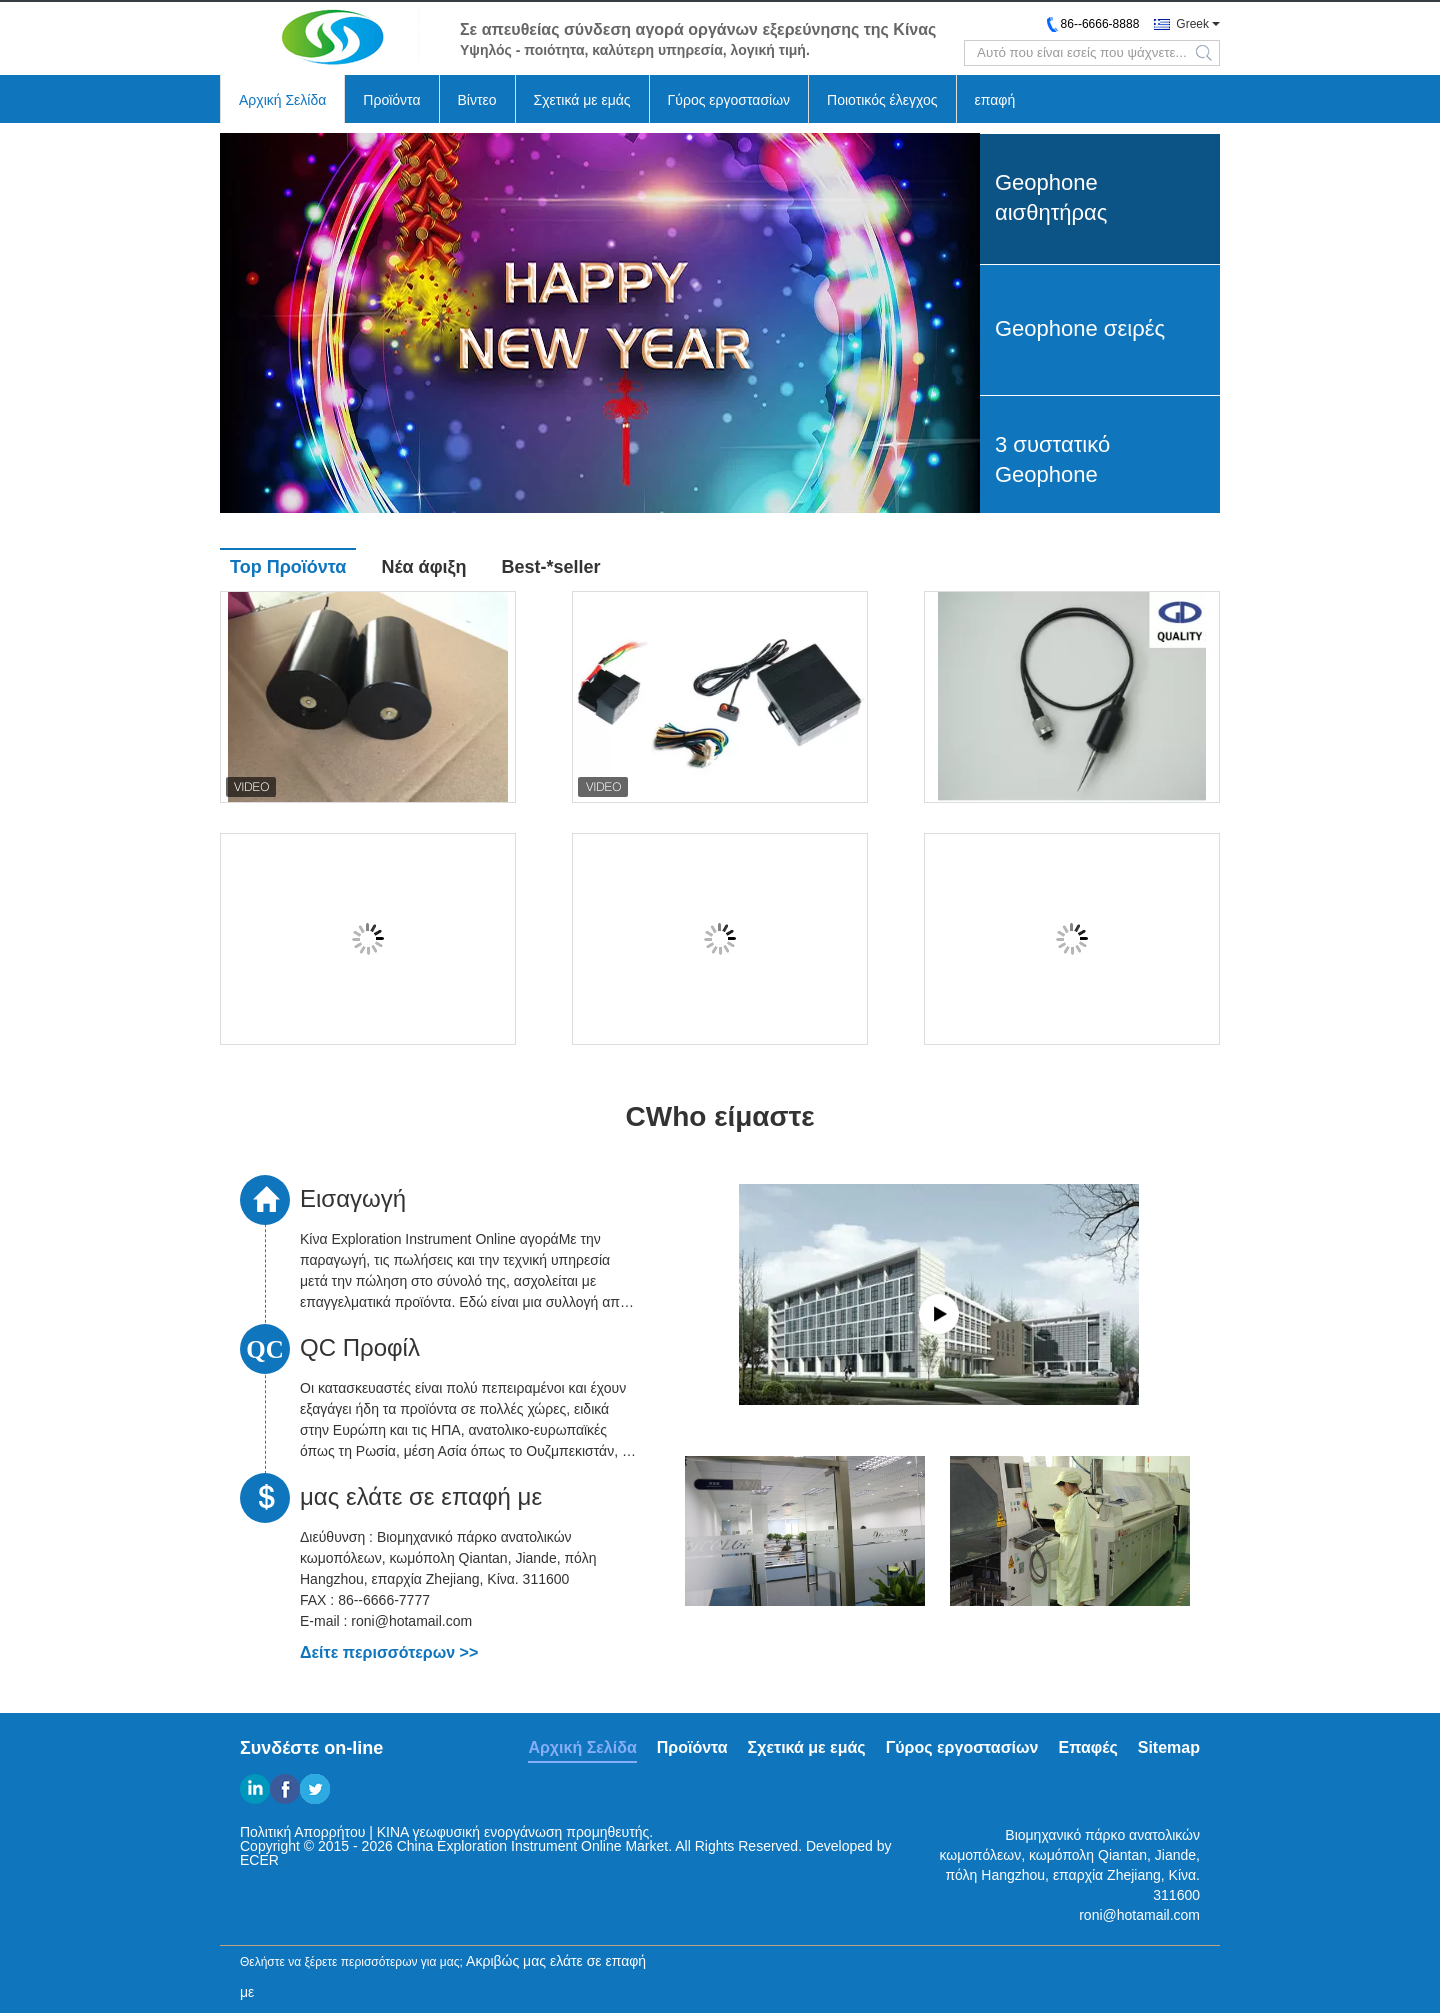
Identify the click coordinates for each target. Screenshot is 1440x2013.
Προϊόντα (391, 100)
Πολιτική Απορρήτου (302, 1832)
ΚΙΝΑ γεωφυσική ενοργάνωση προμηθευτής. (515, 1832)
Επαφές (1087, 1747)
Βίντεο (477, 100)
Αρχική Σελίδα (282, 100)
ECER (259, 1860)
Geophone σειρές (1080, 328)
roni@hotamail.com (1139, 1915)
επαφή (995, 100)
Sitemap (1169, 1747)
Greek (1192, 24)
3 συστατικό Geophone (1052, 459)
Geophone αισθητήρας (1051, 197)
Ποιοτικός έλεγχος (882, 100)
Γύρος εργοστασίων (729, 100)
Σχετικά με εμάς (582, 100)
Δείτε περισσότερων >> (389, 1652)
